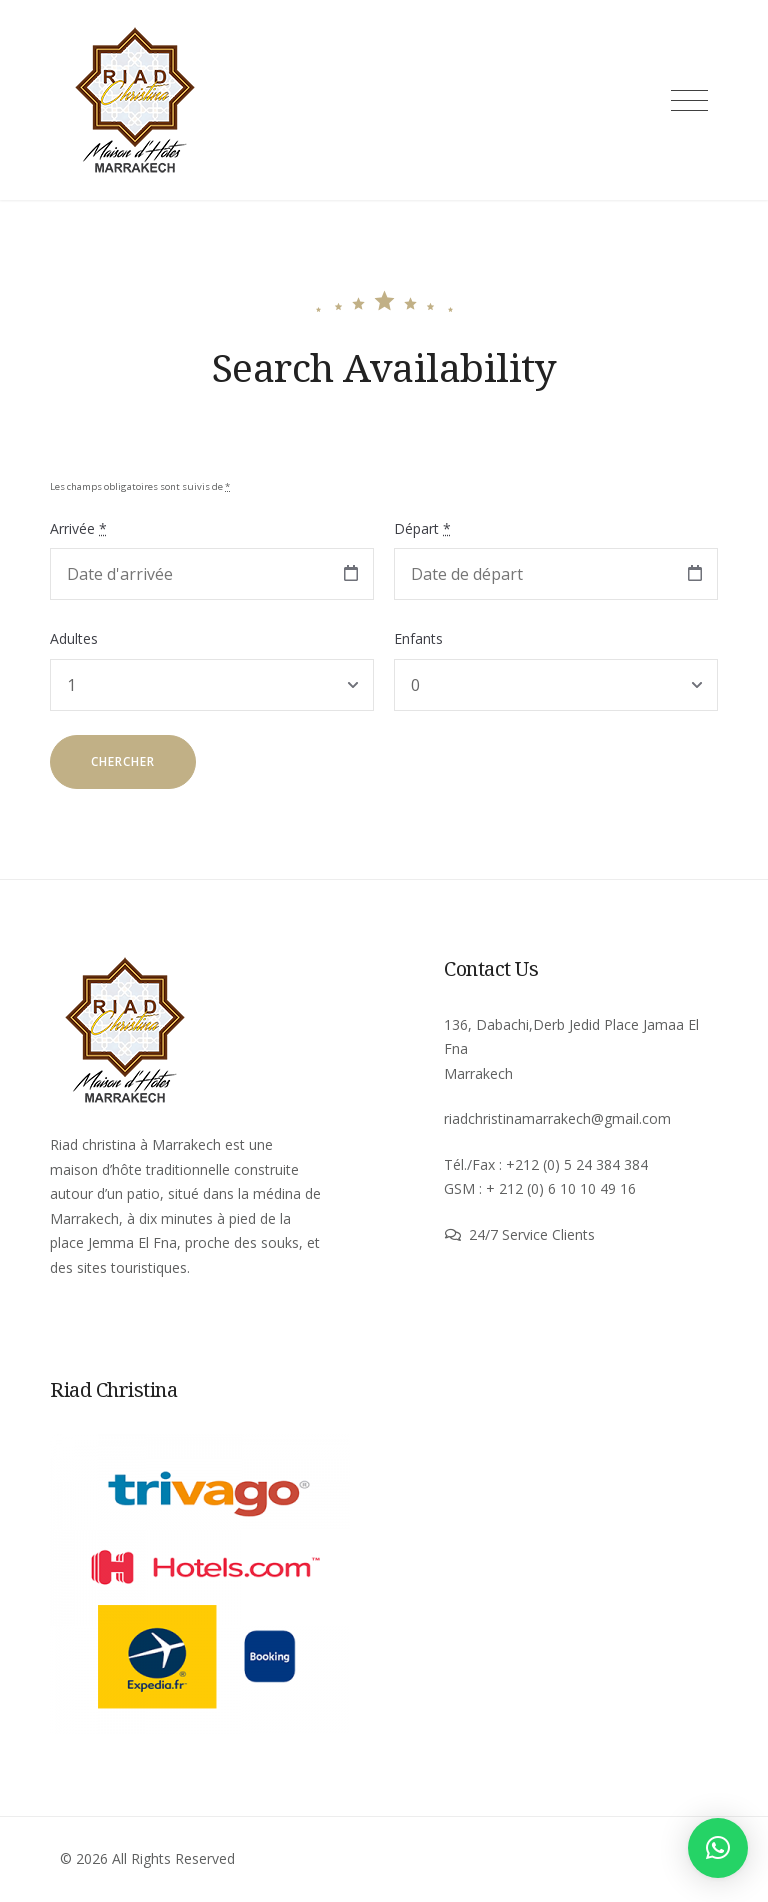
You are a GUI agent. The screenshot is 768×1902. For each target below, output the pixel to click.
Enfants (418, 638)
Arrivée (78, 528)
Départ (422, 528)
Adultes (74, 638)
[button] (718, 1848)
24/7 (485, 1234)
